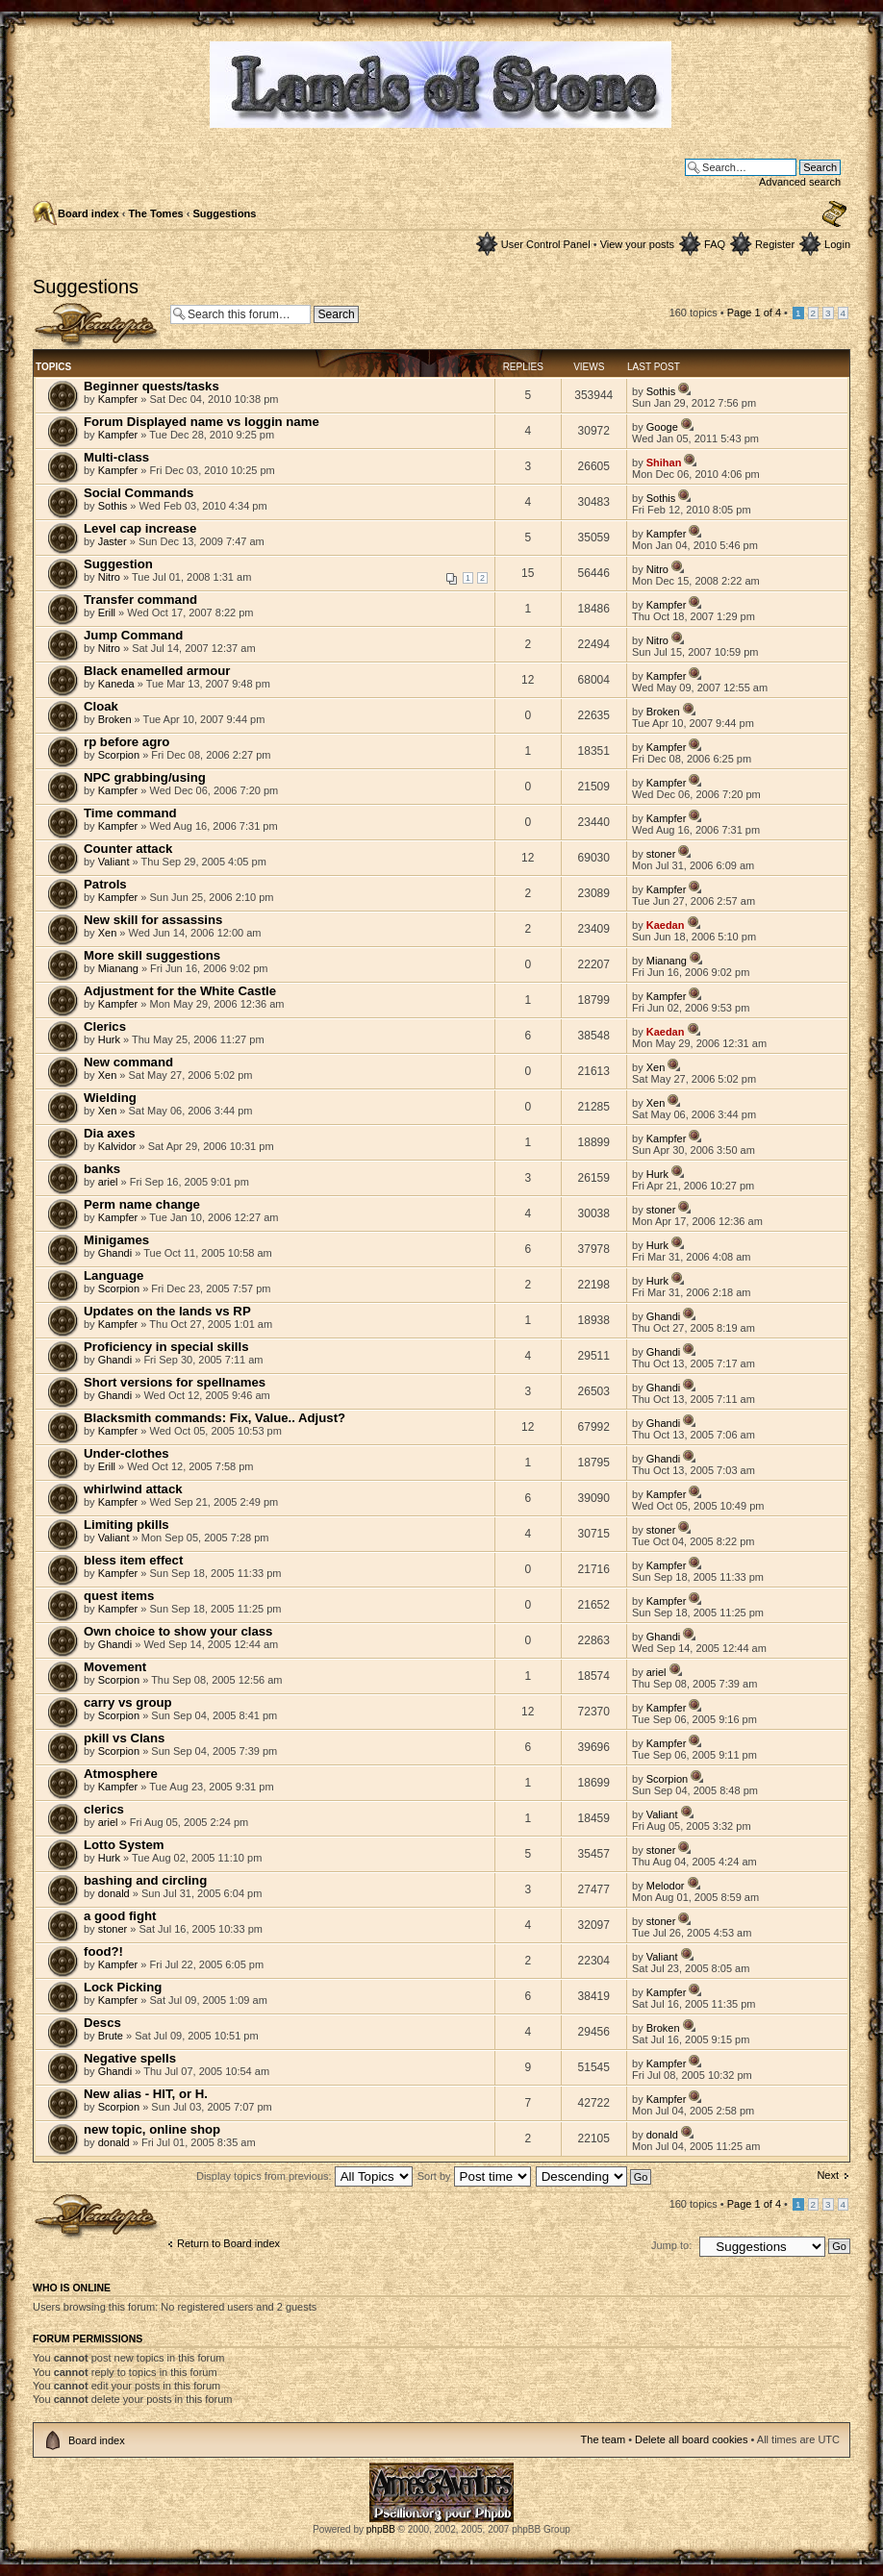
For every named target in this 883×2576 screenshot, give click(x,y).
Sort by (474, 2176)
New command (128, 1062)
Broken (115, 719)
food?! (103, 1951)
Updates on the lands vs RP (167, 1311)
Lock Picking (123, 1987)
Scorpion (118, 755)
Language (113, 1275)
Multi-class (116, 457)
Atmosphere (121, 1773)
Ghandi (115, 1253)
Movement (115, 1667)
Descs (102, 2022)
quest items (119, 1595)
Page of (754, 312)
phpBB (380, 2529)
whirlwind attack (133, 1489)
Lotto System (124, 1845)
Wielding (110, 1097)
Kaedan (665, 925)
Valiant (114, 861)
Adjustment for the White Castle (180, 991)
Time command (130, 813)
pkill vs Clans (124, 1738)
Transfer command (140, 599)
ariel (108, 1182)
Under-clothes (126, 1453)
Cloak (101, 706)
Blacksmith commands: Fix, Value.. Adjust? (214, 1418)
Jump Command (133, 635)
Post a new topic (97, 325)
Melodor (665, 1885)
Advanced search (800, 182)
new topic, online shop (152, 2129)
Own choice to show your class (178, 1631)
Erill (106, 612)
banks (102, 1169)
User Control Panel (546, 244)
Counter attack (128, 848)
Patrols (105, 884)
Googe (662, 427)
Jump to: (671, 2245)
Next (828, 2175)
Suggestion (118, 564)
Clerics (105, 1026)
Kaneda (116, 683)
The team (603, 2439)
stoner (661, 854)
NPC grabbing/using (145, 777)
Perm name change (142, 1204)
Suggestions (224, 213)
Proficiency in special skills (166, 1346)
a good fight (120, 1916)
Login (837, 244)
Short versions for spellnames (174, 1382)
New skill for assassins (153, 920)
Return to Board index (228, 2243)
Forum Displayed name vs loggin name (201, 421)
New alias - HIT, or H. (146, 2094)
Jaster (112, 541)
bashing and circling (145, 1880)
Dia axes (110, 1133)
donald (114, 1893)
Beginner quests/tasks (151, 386)
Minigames (116, 1240)
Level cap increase (140, 528)
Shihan (664, 462)
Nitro (109, 577)
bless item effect (133, 1560)
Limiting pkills (126, 1524)
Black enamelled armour (157, 670)
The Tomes (155, 213)
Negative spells (130, 2058)
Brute (110, 2035)
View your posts (637, 244)
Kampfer (118, 399)
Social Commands (138, 493)
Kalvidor (117, 1146)
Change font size (834, 214)
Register (775, 244)
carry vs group (128, 1702)
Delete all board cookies (691, 2439)
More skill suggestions (152, 955)
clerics (104, 1809)
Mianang (118, 968)
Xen (107, 932)
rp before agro (126, 742)
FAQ (714, 244)
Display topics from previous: (304, 2176)
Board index (88, 213)
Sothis (661, 391)
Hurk (109, 1039)
